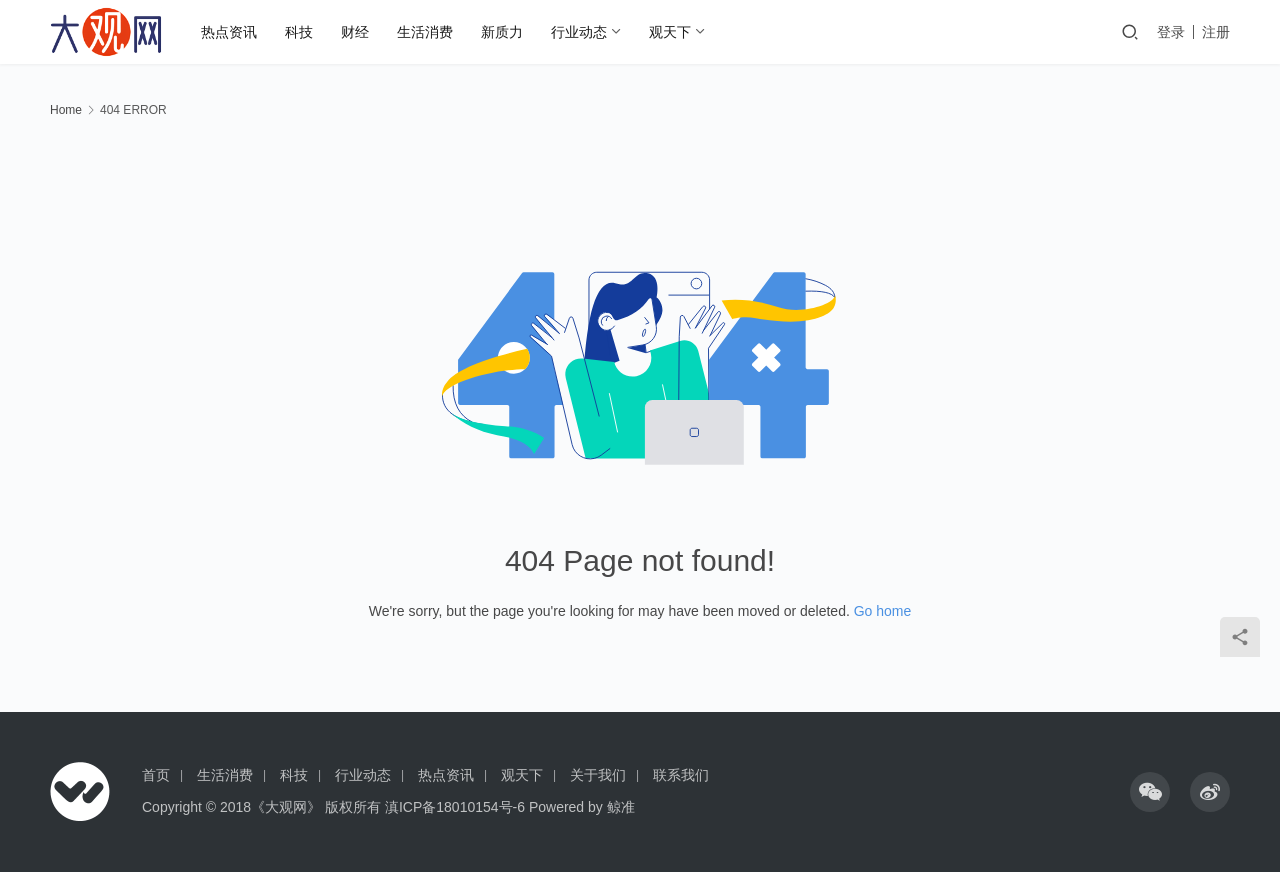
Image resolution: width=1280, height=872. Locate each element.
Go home (883, 611)
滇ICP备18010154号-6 (455, 807)
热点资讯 (229, 32)
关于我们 (598, 775)
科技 (299, 32)
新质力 (502, 32)
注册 (1216, 32)
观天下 (670, 32)
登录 (1171, 32)
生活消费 (425, 32)
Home (66, 110)
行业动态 (579, 32)
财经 (355, 32)
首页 (156, 775)
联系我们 (681, 775)
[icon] (1150, 792)
